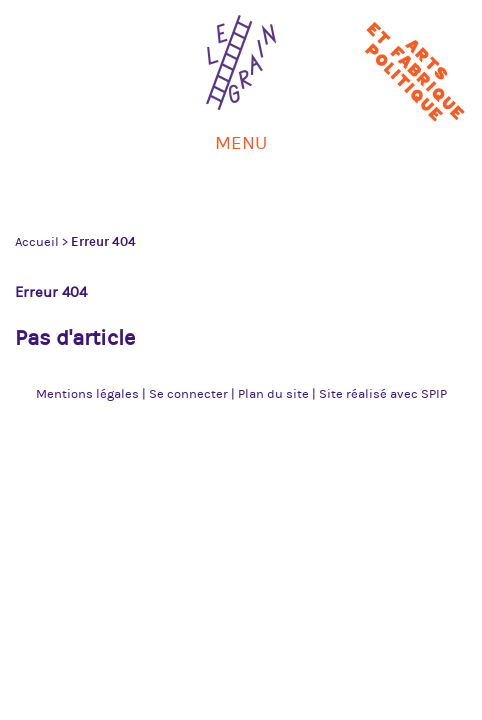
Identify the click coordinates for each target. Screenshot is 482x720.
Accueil (37, 242)
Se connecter (188, 394)
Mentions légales (87, 394)
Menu (241, 143)
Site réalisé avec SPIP (383, 394)
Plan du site (273, 394)
